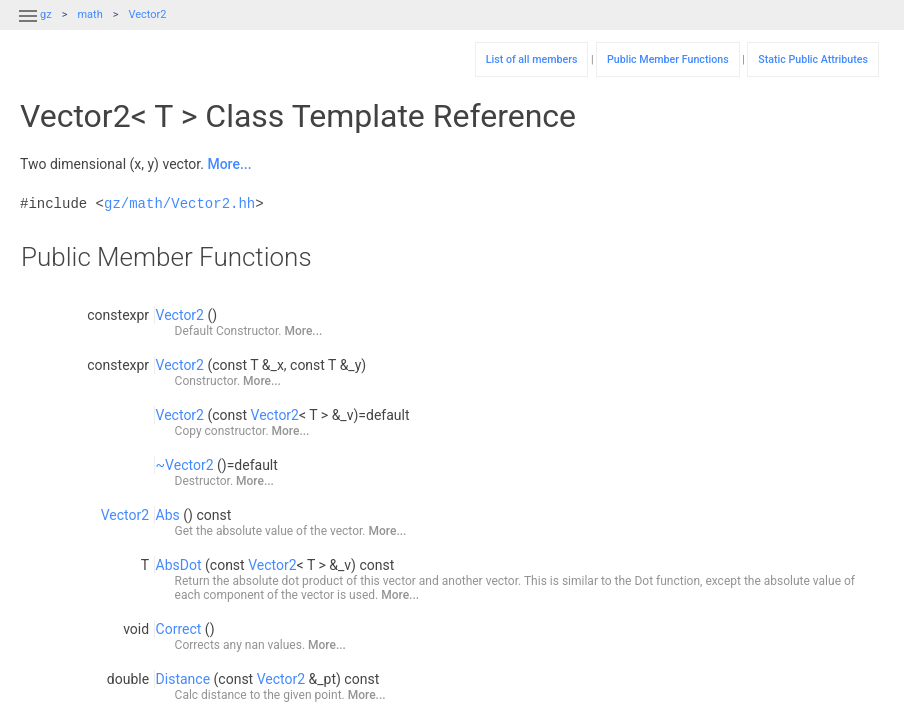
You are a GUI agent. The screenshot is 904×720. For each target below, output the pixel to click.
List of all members (532, 59)
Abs (168, 515)
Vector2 (147, 14)
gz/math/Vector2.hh (179, 203)
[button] (28, 28)
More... (229, 164)
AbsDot (179, 565)
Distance (183, 679)
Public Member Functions (668, 59)
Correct (179, 629)
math (89, 14)
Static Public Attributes (813, 59)
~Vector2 (185, 465)
